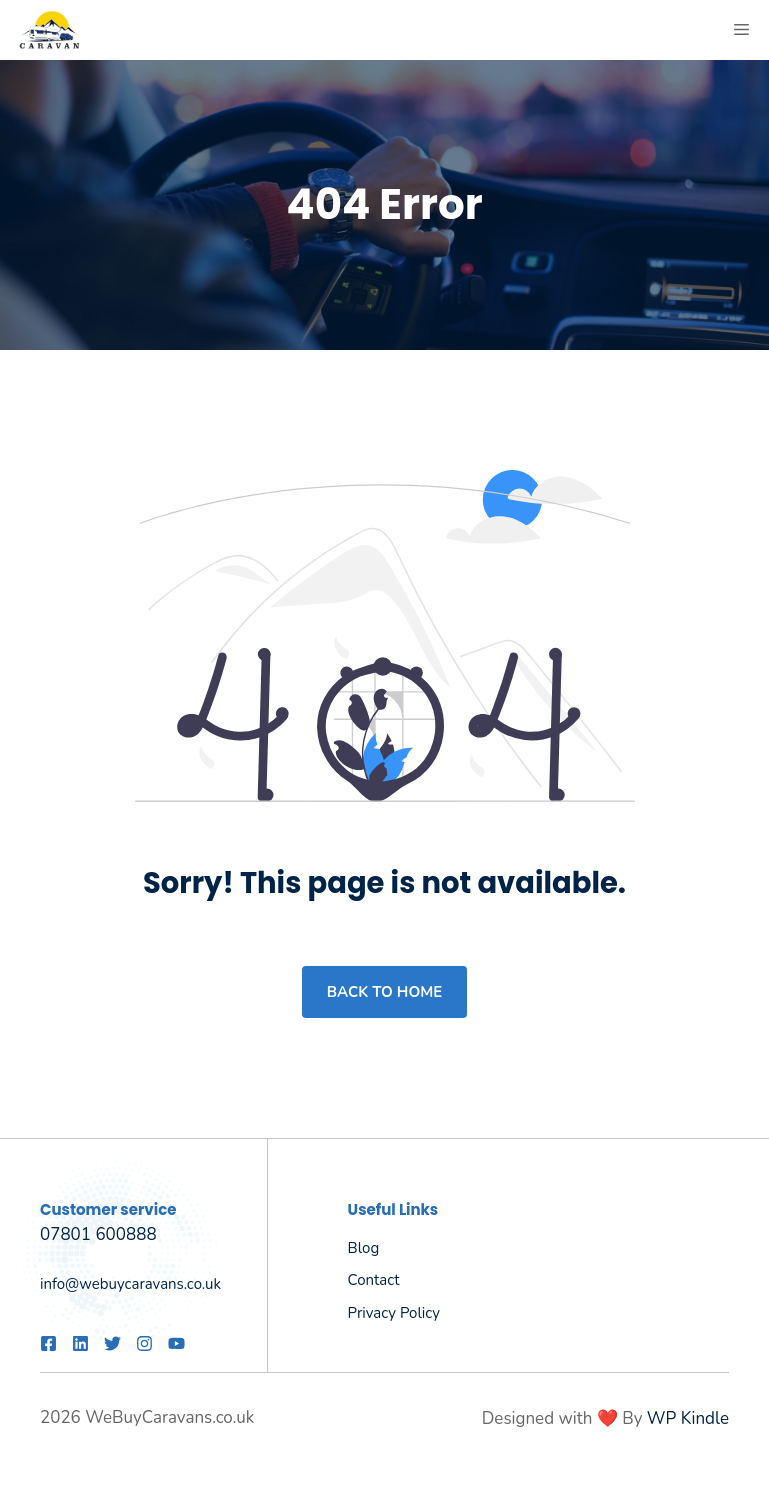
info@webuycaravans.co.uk (130, 1284)
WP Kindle (688, 1418)
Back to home (384, 992)
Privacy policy (394, 1313)
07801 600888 (98, 1234)
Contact (374, 1280)
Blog (364, 1248)
